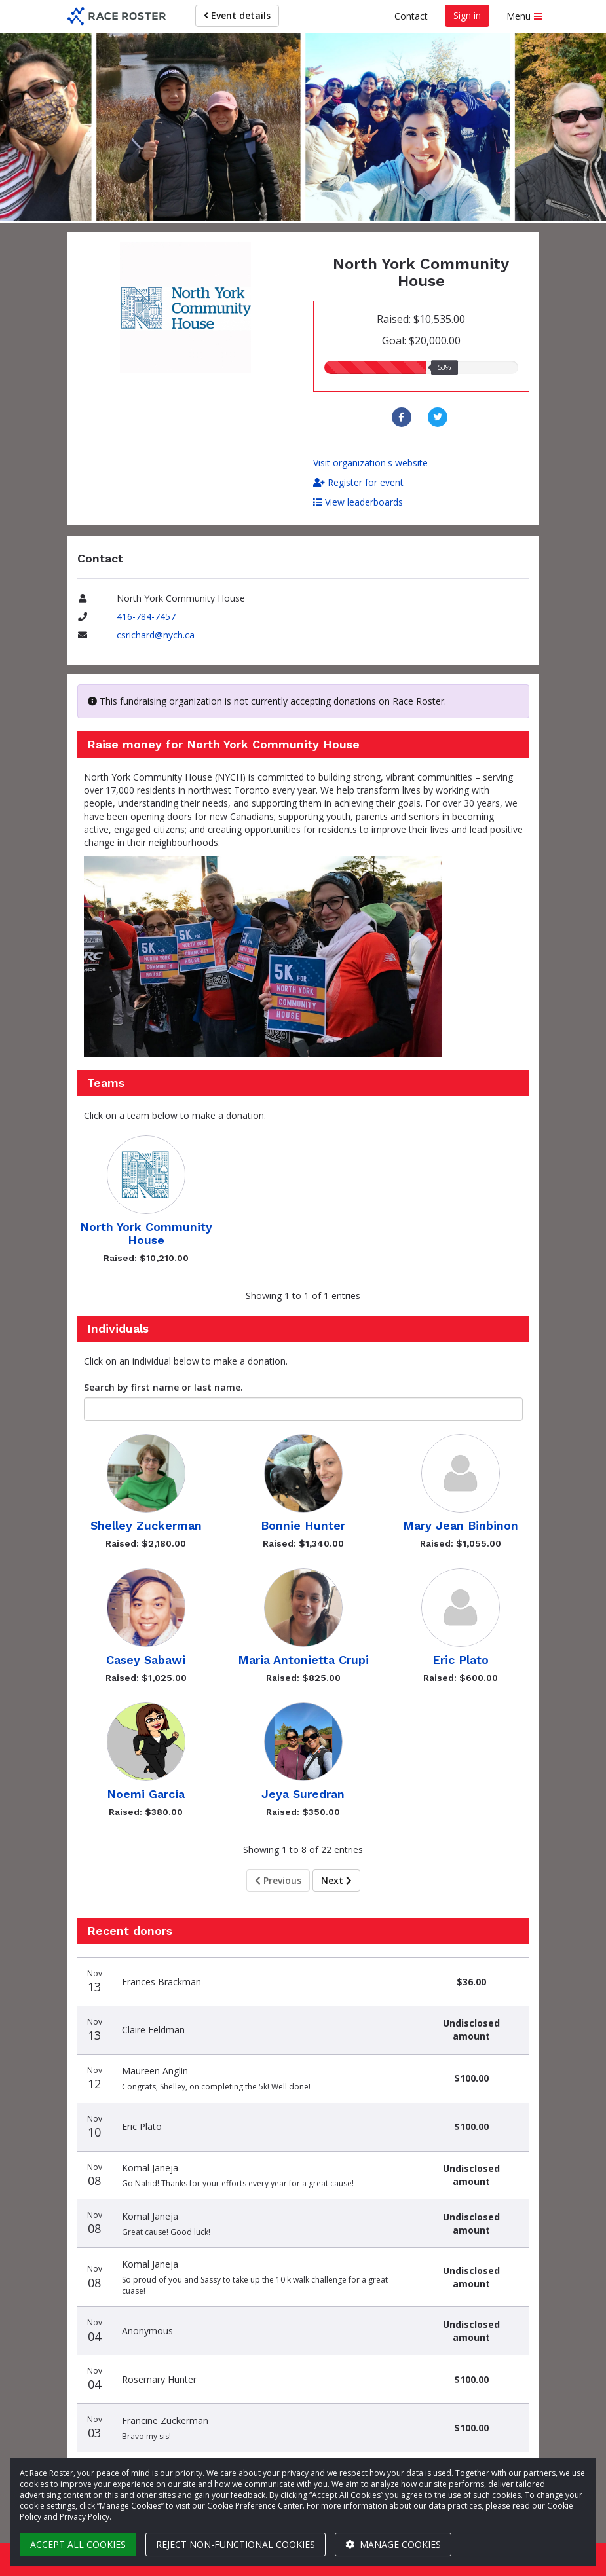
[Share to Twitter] (439, 417)
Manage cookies (393, 2544)
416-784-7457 (146, 616)
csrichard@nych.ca (156, 635)
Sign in (467, 15)
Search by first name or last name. (163, 1387)
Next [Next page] (336, 1880)
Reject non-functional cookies (235, 2544)
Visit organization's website (370, 462)
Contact (411, 16)
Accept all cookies (78, 2544)
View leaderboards (358, 502)
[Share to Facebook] (403, 417)
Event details (237, 15)
